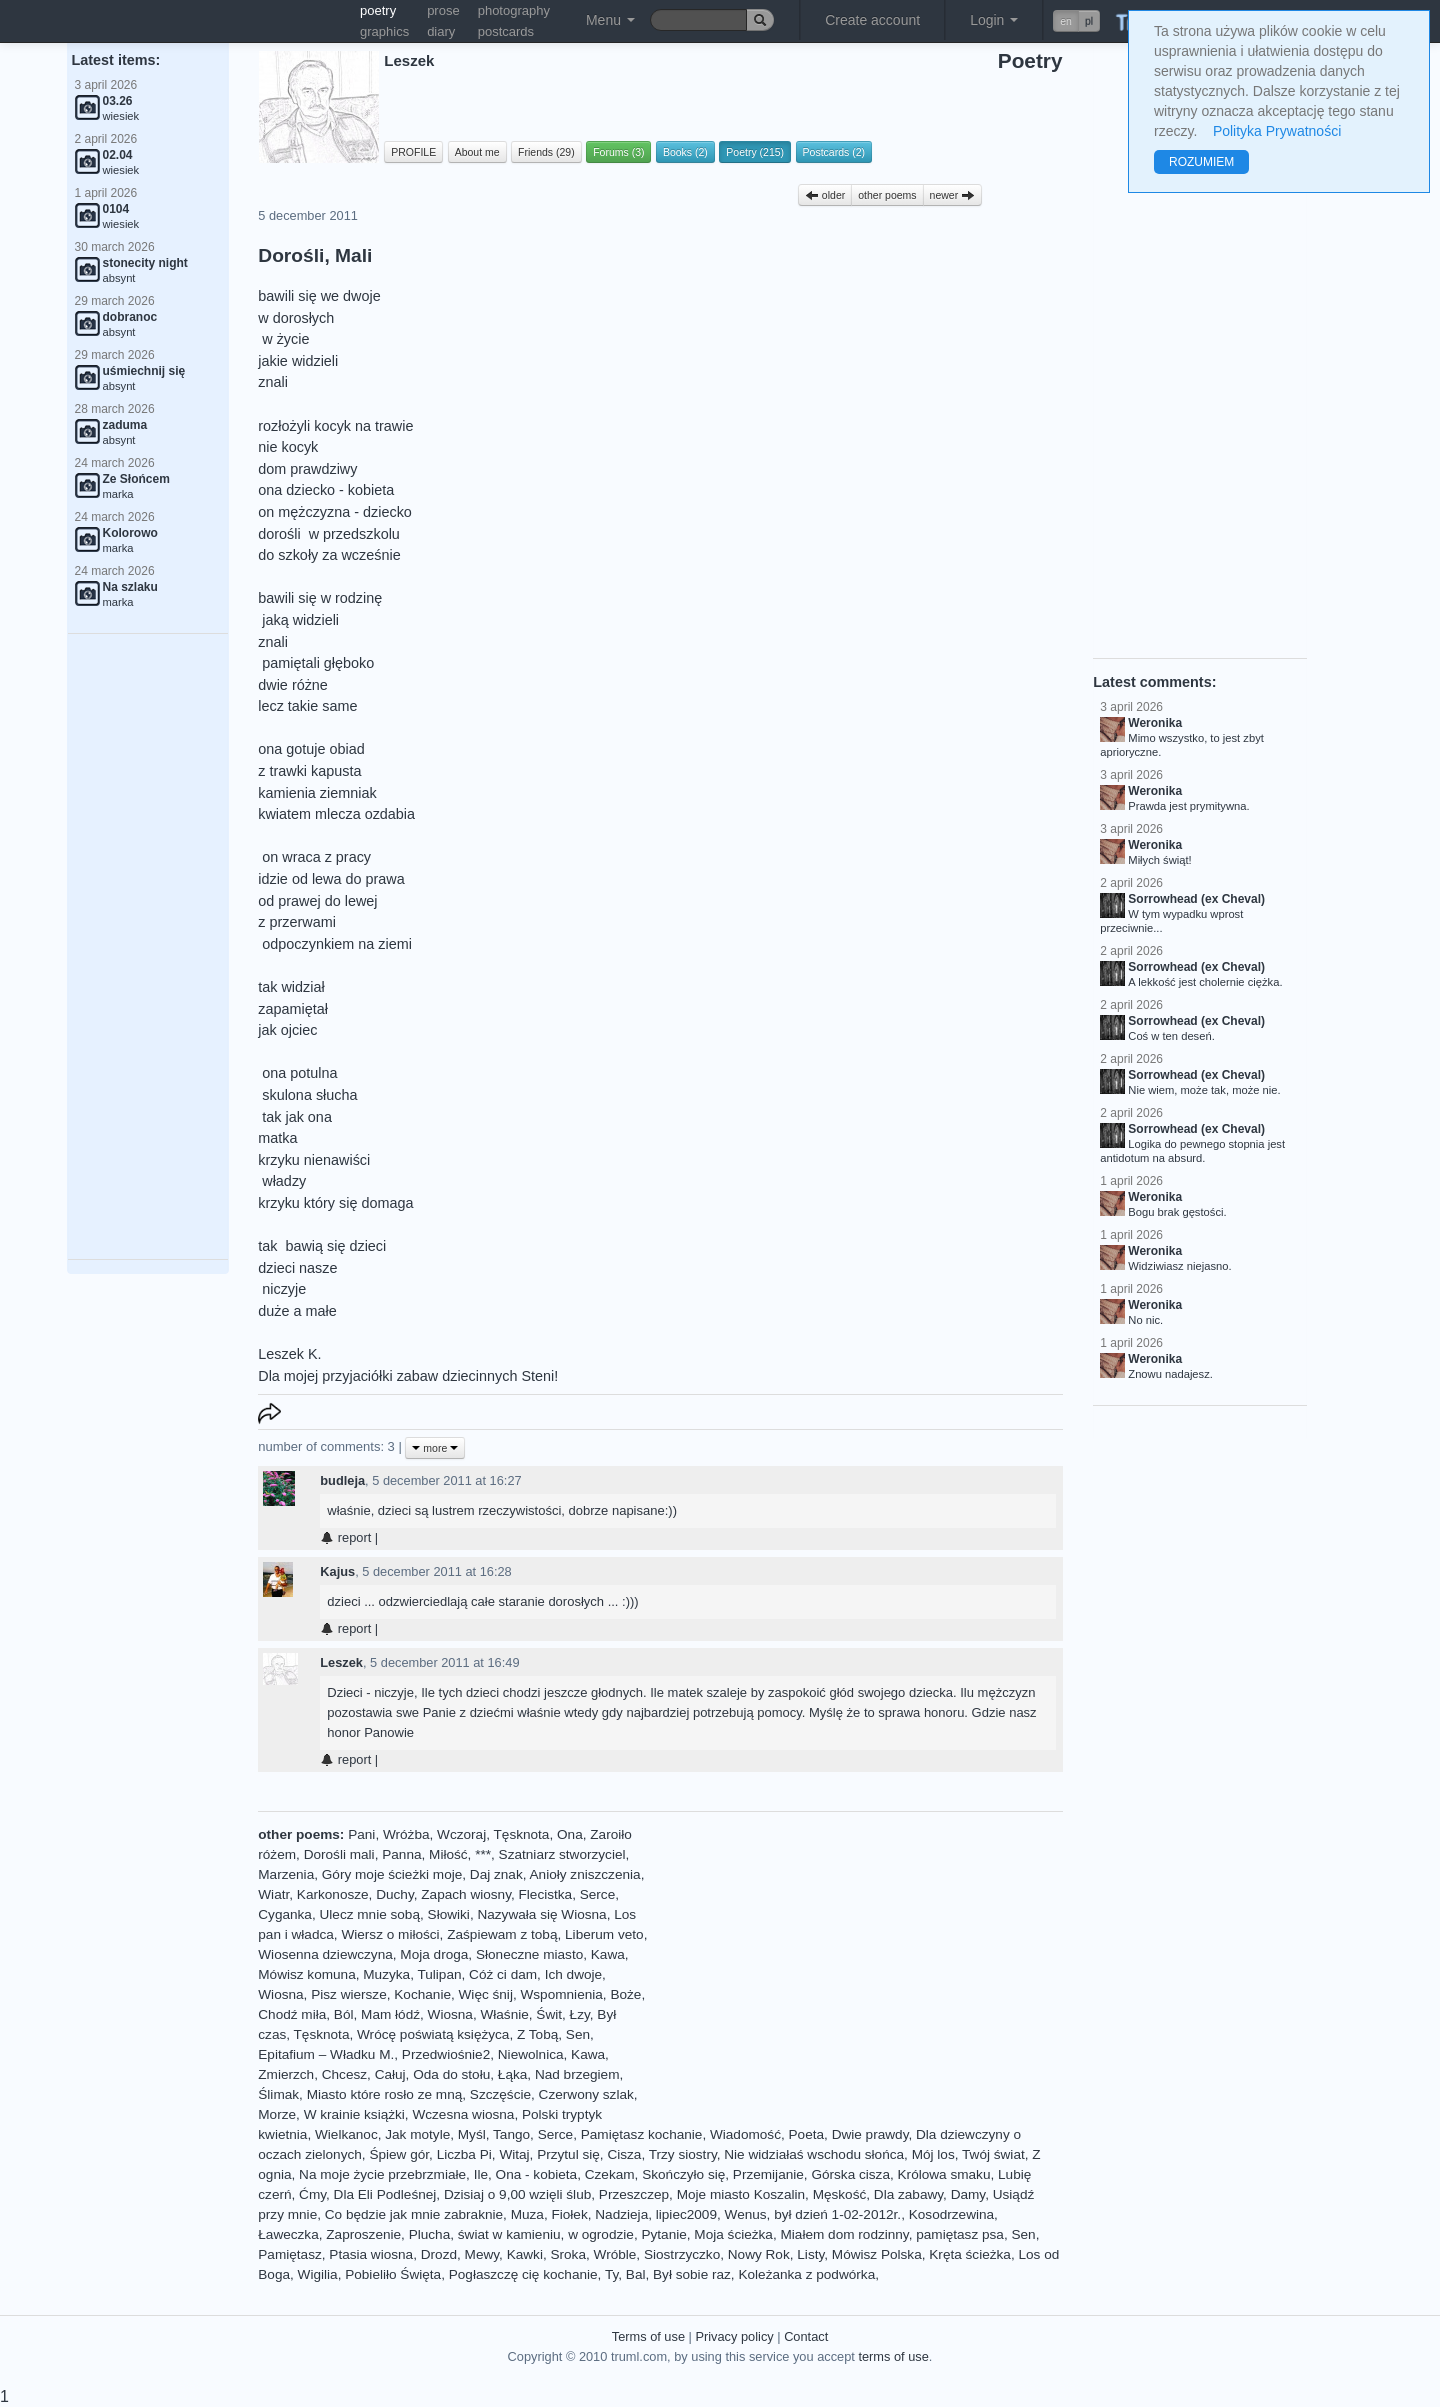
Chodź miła (292, 2014)
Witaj (514, 2154)
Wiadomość (745, 2134)
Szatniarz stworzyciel (562, 1854)
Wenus (746, 2214)
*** (483, 1854)
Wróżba (406, 1834)
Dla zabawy (908, 2194)
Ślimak (278, 2094)
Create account (872, 20)
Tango (511, 2134)
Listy (810, 2254)
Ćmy (312, 2194)
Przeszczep (634, 2194)
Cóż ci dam (503, 1974)
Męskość (840, 2194)
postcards (506, 31)
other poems (887, 195)
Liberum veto (604, 1934)
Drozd (439, 2254)
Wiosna (280, 1994)
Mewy (482, 2254)
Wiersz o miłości (390, 1934)
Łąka (512, 2074)
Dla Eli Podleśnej (385, 2194)
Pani (361, 1834)
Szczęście (500, 2094)
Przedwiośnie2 (446, 2054)
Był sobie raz (692, 2274)
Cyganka (285, 1914)
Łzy (580, 2014)
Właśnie (504, 2014)
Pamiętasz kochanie (642, 2134)
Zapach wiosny (466, 1894)
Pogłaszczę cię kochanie (523, 2274)
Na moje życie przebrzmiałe (382, 2174)
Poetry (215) (755, 152)
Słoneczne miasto (529, 1954)
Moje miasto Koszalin (741, 2194)
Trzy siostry (683, 2154)
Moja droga (434, 1954)
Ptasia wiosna (371, 2254)
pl (1089, 21)
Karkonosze (333, 1894)
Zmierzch (286, 2074)
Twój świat (993, 2154)
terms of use (893, 2356)
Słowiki (449, 1914)
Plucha (430, 2234)
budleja (342, 1480)
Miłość (448, 1854)
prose (443, 10)
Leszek (341, 1662)
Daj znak (496, 1874)
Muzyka (386, 1974)
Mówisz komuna (306, 1974)
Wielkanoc (346, 2134)
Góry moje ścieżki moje (392, 1874)
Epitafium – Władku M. (326, 2054)
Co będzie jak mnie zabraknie (414, 2214)
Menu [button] (610, 20)
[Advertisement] (148, 947)
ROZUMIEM (1201, 162)
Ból (344, 2014)
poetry (378, 10)
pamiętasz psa (960, 2234)
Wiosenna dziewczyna (325, 1954)
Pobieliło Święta (393, 2274)
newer (953, 195)
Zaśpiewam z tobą (502, 1934)
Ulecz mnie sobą (370, 1914)
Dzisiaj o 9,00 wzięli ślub (517, 2194)
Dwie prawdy (870, 2134)
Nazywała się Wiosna (541, 1914)
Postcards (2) (834, 152)
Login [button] (994, 20)
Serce (598, 1894)
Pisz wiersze (349, 1994)
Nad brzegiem (577, 2074)
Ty (611, 2274)
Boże (625, 1994)
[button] (1076, 21)
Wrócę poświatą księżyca (433, 2034)
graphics (384, 31)
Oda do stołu (451, 2074)
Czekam (610, 2174)
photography (514, 10)
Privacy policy (734, 2336)
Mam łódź (390, 2014)
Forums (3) (618, 152)
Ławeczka (288, 2234)
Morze (277, 2114)
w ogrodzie (601, 2234)
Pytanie (663, 2234)
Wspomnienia (561, 1994)
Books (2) (685, 152)
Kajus (337, 1571)
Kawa (608, 1954)
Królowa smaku (944, 2174)
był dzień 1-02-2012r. (837, 2214)
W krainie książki (354, 2114)
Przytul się (568, 2154)
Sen (578, 2034)
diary (441, 31)
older (825, 195)
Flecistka (546, 1894)
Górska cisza (850, 2174)
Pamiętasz (289, 2254)
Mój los (933, 2154)
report (345, 1537)
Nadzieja (621, 2214)
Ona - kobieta (537, 2174)
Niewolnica (531, 2054)
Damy (968, 2194)
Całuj (390, 2074)
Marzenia (286, 1874)
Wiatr (273, 1894)
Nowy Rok (759, 2254)
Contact (806, 2336)
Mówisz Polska (877, 2254)
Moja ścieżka (733, 2234)
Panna (401, 1854)
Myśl (472, 2134)
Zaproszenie (363, 2234)
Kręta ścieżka (970, 2254)
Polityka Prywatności (1277, 131)
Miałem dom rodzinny (844, 2234)
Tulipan (439, 1974)
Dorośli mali (339, 1854)
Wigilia (318, 2274)
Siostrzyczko (682, 2254)
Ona (570, 1834)
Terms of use (648, 2336)
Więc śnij (486, 1994)
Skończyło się (683, 2174)
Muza (527, 2214)
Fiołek (569, 2214)
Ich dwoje (573, 1974)
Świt (549, 2014)
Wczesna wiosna (463, 2114)
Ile (481, 2174)
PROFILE (413, 152)
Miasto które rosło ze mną (385, 2094)
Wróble (615, 2254)
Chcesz (344, 2074)
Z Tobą (537, 2034)
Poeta (807, 2134)
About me (477, 152)
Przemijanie (768, 2174)
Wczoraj (461, 1834)
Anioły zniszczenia (585, 1874)
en (1066, 21)
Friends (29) (546, 152)
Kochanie (422, 1994)
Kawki (525, 2254)
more (435, 1448)
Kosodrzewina (951, 2214)
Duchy (395, 1894)
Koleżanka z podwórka (806, 2274)
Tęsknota (522, 1834)
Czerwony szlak (586, 2094)
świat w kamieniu (509, 2234)
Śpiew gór (399, 2154)
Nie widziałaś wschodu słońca (814, 2154)
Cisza (624, 2154)
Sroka (568, 2254)
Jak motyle (417, 2134)
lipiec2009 (686, 2214)
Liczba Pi (464, 2154)
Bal (636, 2274)
